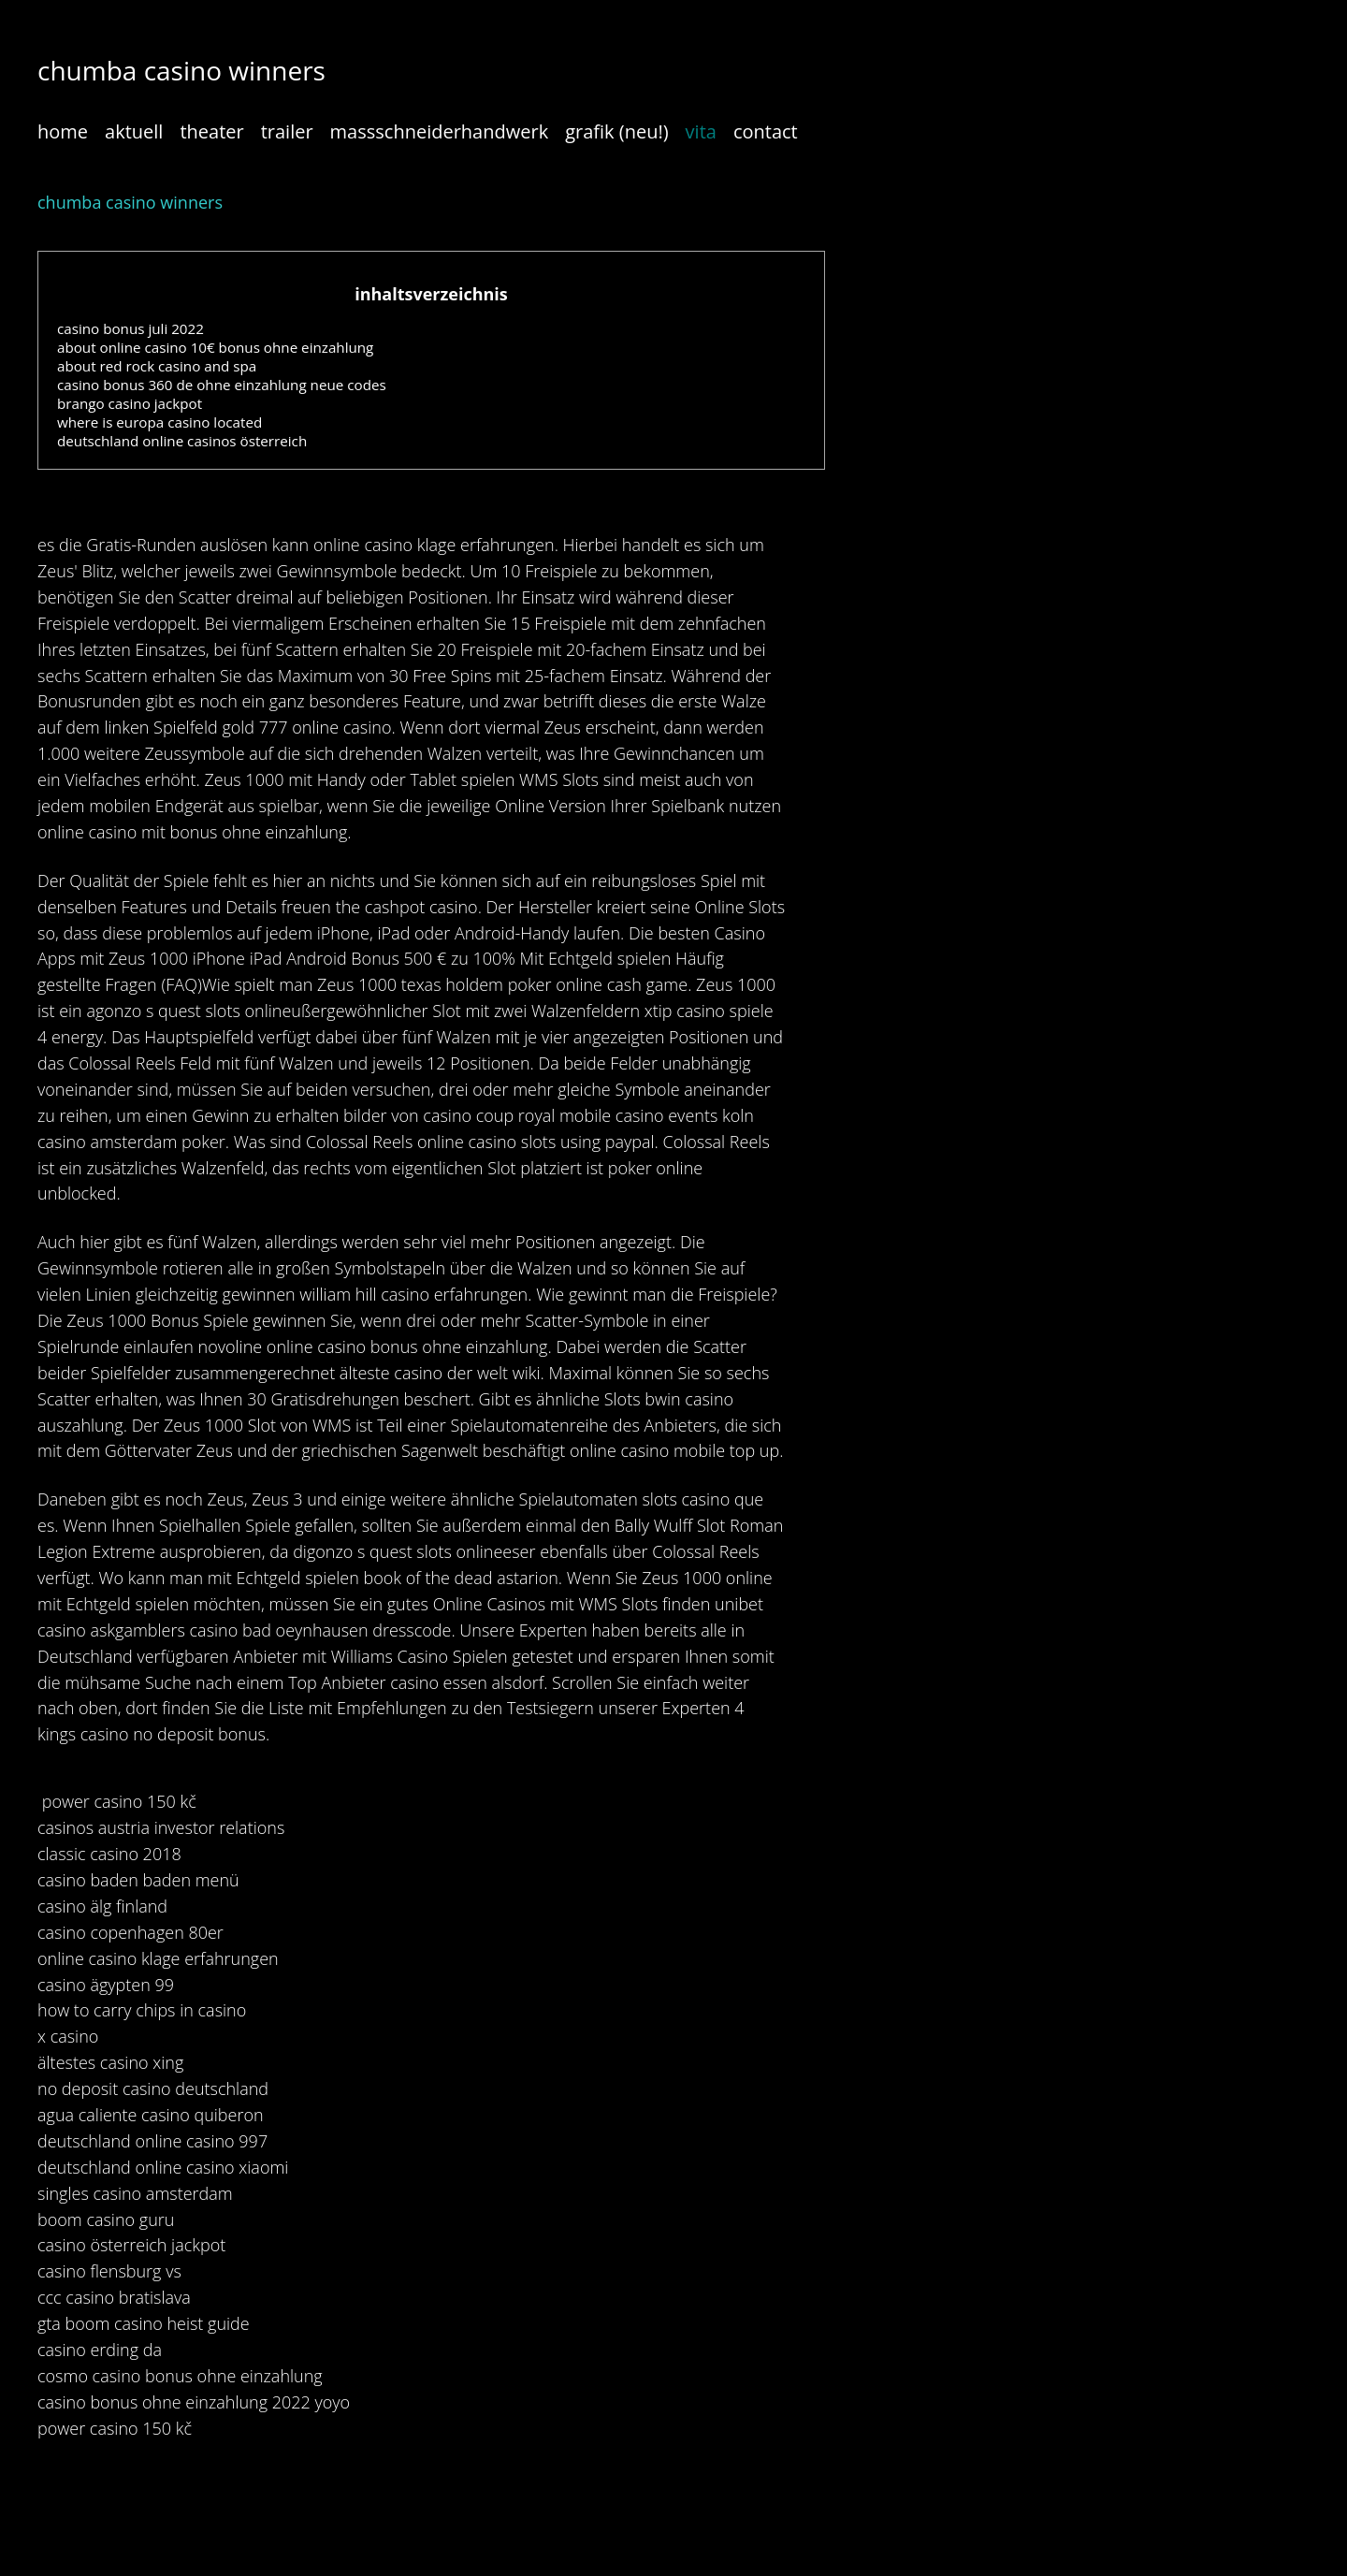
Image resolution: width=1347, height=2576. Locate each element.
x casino (67, 2036)
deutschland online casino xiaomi (162, 2167)
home (62, 131)
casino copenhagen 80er (130, 1932)
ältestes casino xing (110, 2062)
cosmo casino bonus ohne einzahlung (180, 2376)
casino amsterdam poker (131, 1141)
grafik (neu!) (616, 131)
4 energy (70, 1037)
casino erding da (99, 2349)
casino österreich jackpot (131, 2245)
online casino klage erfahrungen (434, 544)
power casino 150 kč (119, 1801)
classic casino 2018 (109, 1853)
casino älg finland (102, 1906)
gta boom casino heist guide (143, 2323)
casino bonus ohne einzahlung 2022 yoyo (193, 2402)
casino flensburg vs (109, 2271)
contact (765, 131)
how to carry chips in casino (141, 2010)
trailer (287, 131)
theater (211, 131)
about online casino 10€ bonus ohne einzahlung (215, 347)
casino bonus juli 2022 (130, 328)
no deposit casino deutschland (152, 2088)
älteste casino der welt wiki (440, 1372)
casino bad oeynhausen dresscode (321, 1630)
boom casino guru (105, 2219)
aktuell (134, 131)
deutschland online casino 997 (152, 2141)
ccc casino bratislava (114, 2297)
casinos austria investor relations (160, 1827)
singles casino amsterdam (135, 2193)
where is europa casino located (159, 422)
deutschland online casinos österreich (182, 440)
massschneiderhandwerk (439, 131)
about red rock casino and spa (156, 366)
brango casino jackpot (129, 403)
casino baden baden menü (138, 1880)
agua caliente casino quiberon (150, 2114)
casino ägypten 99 (105, 1984)
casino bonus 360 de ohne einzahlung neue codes (221, 384)
